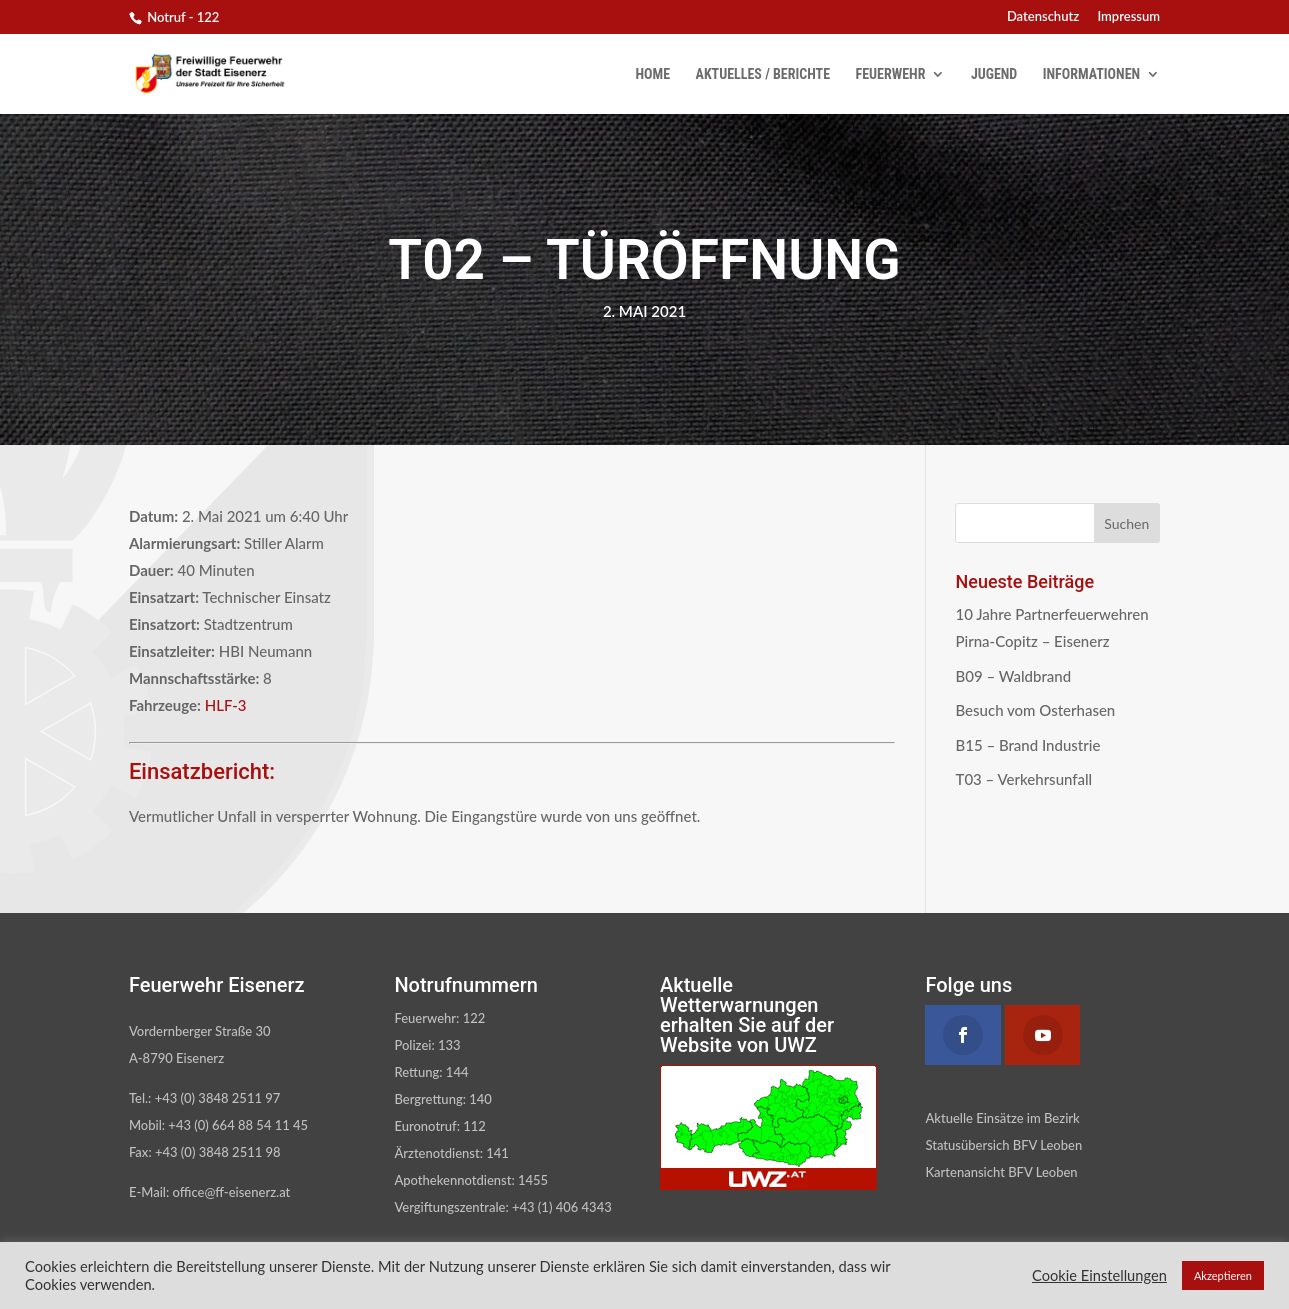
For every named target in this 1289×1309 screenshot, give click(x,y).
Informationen (1091, 74)
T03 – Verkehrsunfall (1023, 779)
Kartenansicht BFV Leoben (1001, 1172)
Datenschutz (1043, 17)
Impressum (1128, 17)
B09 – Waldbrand (1013, 676)
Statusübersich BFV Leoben (1003, 1145)
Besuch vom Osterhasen (1035, 710)
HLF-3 (226, 705)
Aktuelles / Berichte (763, 74)
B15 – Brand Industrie (1027, 745)
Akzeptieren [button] (1223, 1275)
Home (653, 74)
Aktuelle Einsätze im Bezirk (1002, 1118)
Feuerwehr (891, 74)
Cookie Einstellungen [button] (1099, 1275)
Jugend (994, 74)
